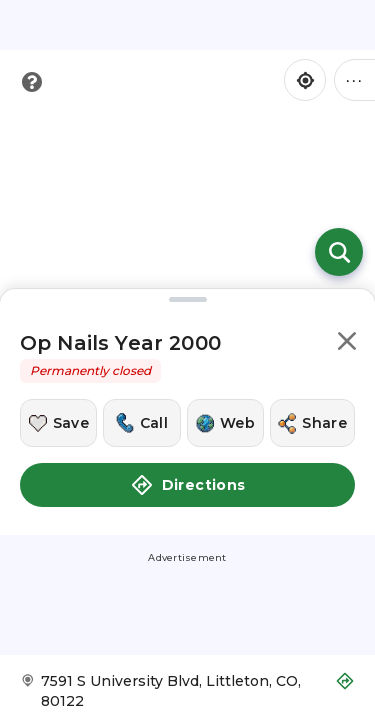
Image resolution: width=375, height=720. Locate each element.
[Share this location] (312, 423)
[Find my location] (305, 80)
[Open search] (339, 252)
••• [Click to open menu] (355, 79)
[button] (347, 344)
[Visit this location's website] (225, 423)
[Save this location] (58, 423)
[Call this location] (141, 423)
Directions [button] (188, 485)
